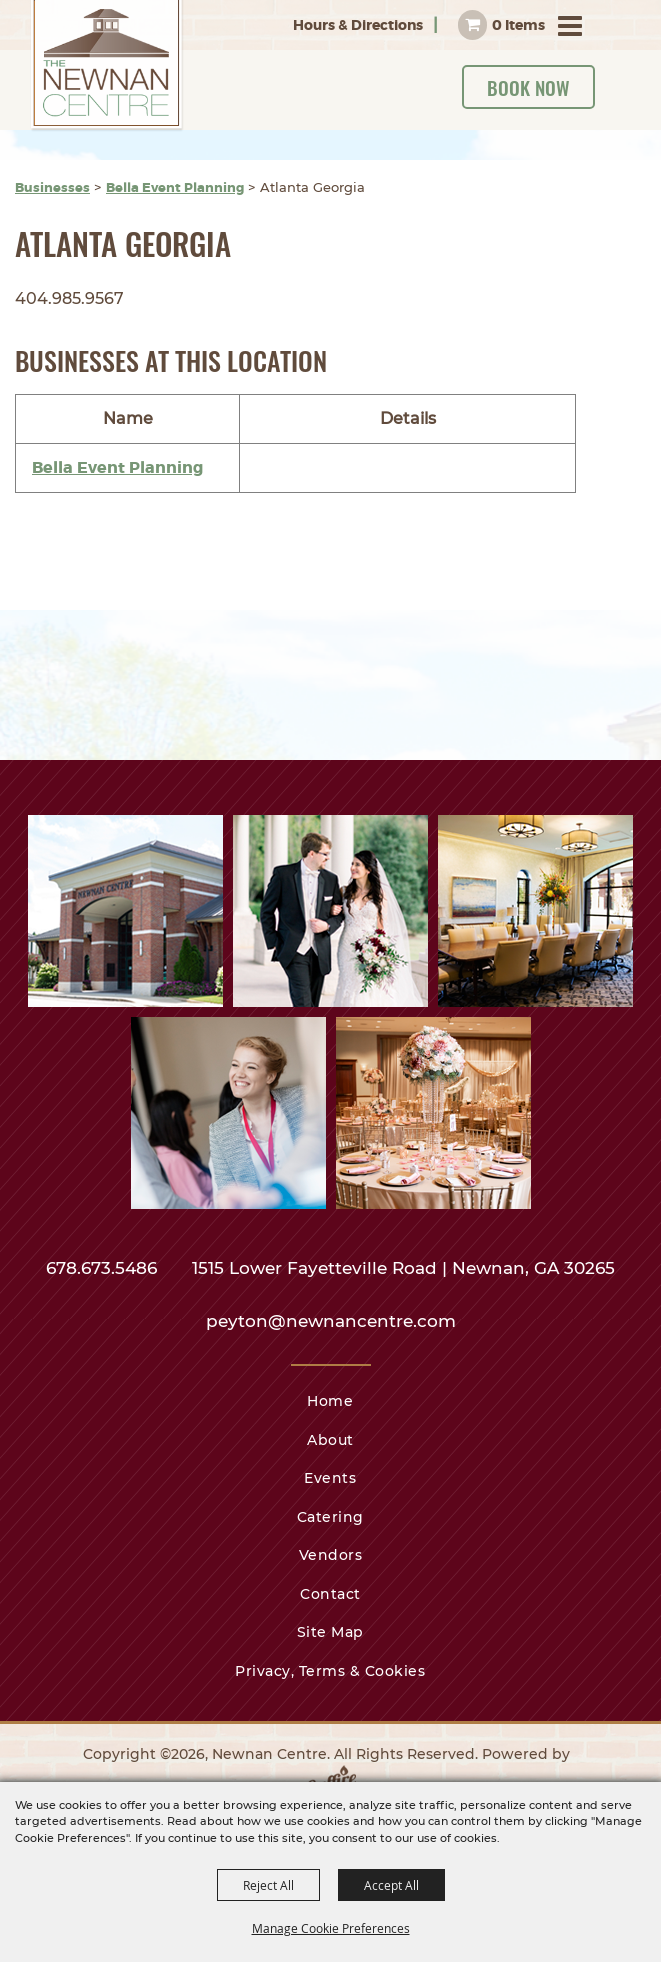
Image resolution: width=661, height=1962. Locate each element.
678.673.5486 (104, 1268)
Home (330, 1401)
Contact (330, 1594)
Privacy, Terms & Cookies (330, 1671)
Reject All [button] (268, 1885)
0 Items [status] (518, 25)
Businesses (52, 187)
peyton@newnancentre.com (331, 1321)
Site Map (330, 1632)
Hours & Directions (358, 25)
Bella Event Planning (175, 187)
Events (330, 1478)
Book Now (528, 87)
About (330, 1440)
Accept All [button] (391, 1885)
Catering (330, 1517)
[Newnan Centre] (106, 66)
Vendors (331, 1555)
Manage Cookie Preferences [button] (331, 1928)
